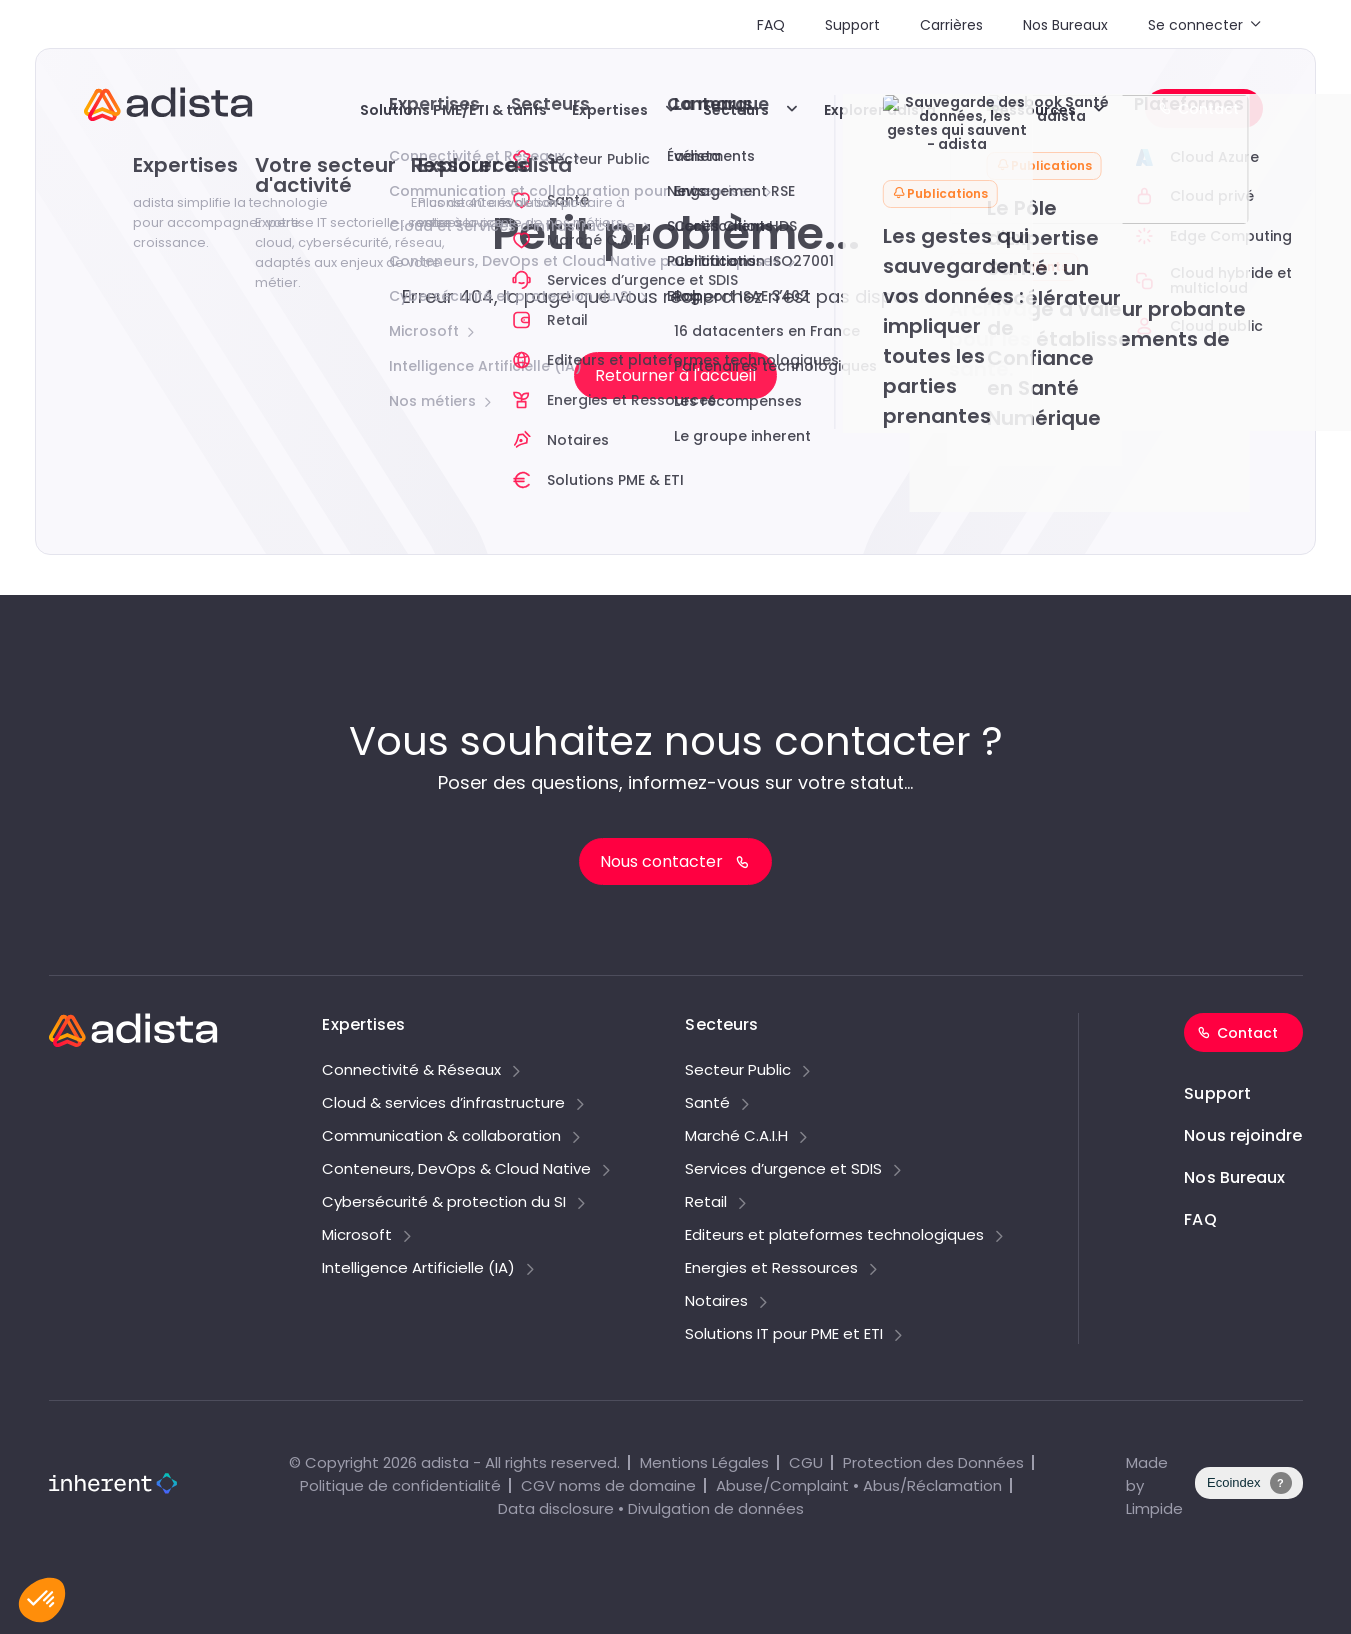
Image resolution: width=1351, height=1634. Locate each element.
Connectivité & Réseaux (411, 1071)
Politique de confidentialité (400, 1485)
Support (852, 25)
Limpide (1154, 1508)
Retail (706, 1203)
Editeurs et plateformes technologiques (834, 1236)
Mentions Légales (704, 1462)
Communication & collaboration (441, 1137)
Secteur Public (738, 1071)
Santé (707, 1104)
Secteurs (736, 110)
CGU (806, 1462)
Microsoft (357, 1236)
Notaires (716, 1302)
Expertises (610, 110)
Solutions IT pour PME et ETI (784, 1335)
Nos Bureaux (1065, 25)
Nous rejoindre (1243, 1135)
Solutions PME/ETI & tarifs (453, 110)
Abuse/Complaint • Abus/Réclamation (859, 1485)
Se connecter (1195, 25)
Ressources (1033, 110)
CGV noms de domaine (608, 1485)
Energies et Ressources (771, 1269)
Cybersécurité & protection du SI (444, 1203)
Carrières (951, 25)
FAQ (771, 25)
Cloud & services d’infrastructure (443, 1104)
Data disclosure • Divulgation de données (651, 1508)
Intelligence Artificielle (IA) (418, 1269)
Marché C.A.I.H (736, 1137)
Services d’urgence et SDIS (783, 1170)
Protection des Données (933, 1462)
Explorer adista (880, 110)
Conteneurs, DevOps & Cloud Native (456, 1170)
